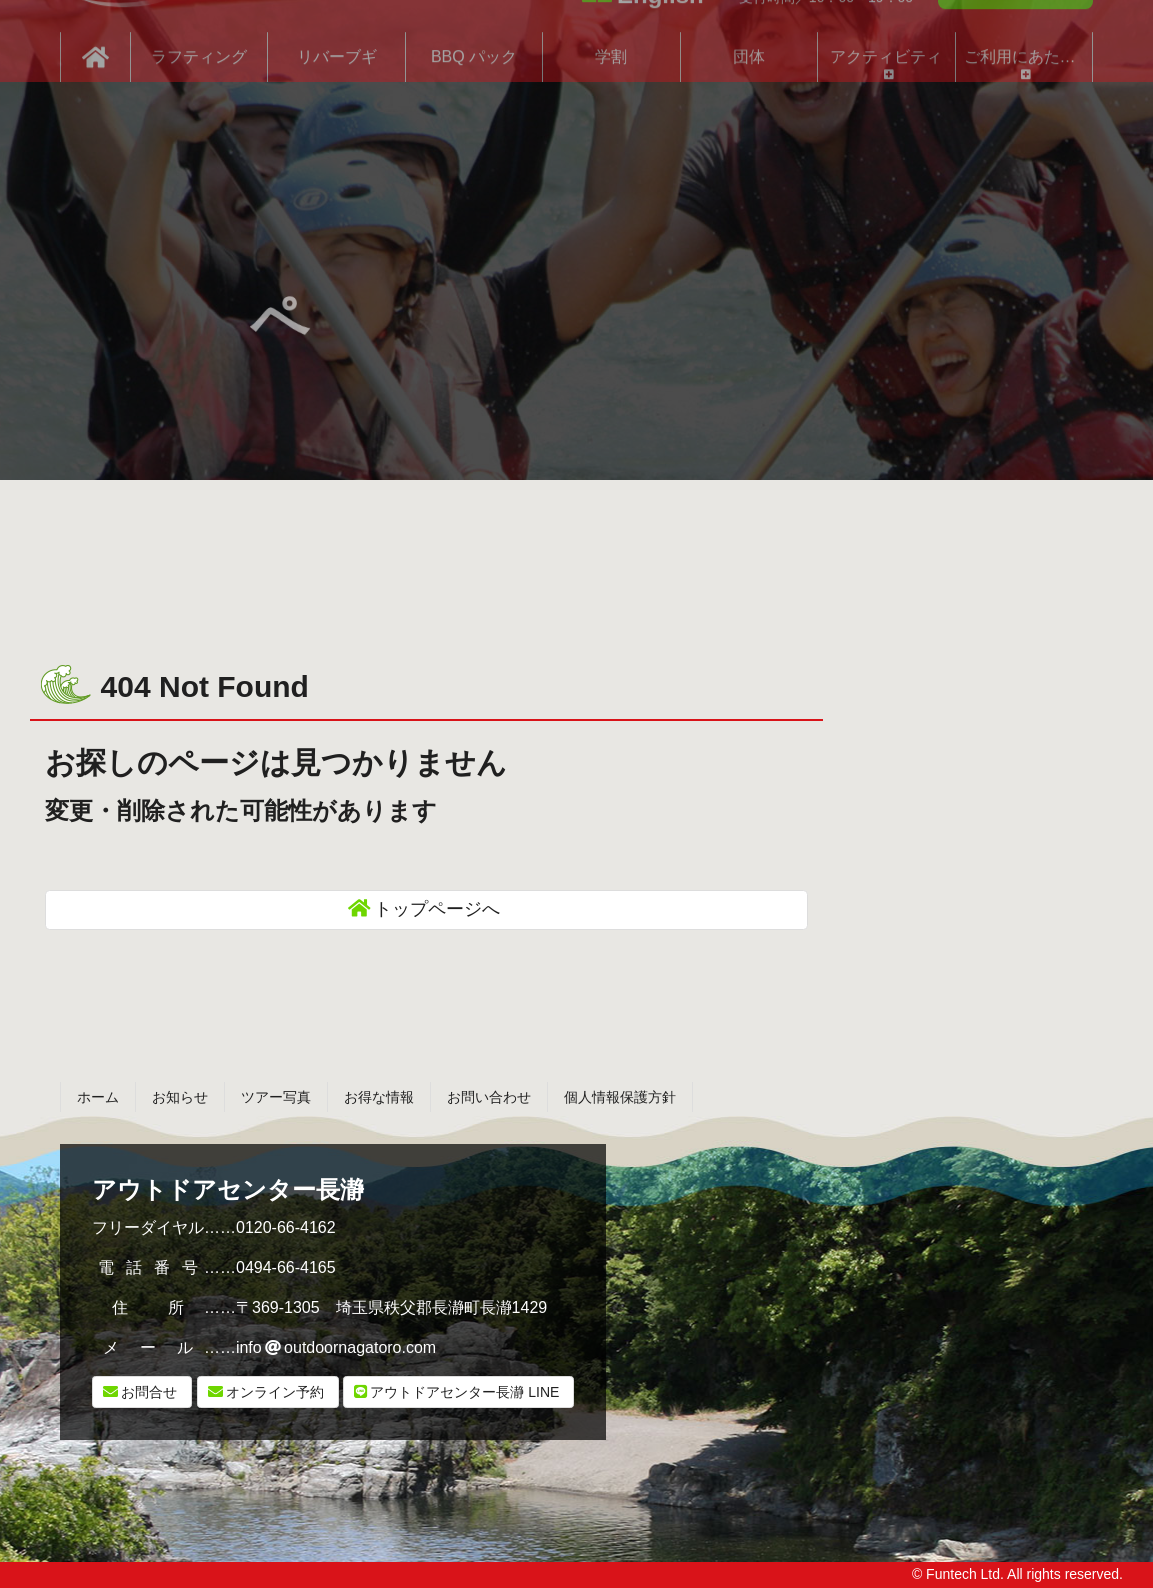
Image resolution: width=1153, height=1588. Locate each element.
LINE (464, 1392)
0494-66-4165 (286, 1267)
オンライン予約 (275, 1392)
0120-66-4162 (286, 1227)
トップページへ (437, 909)
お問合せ (149, 1392)
